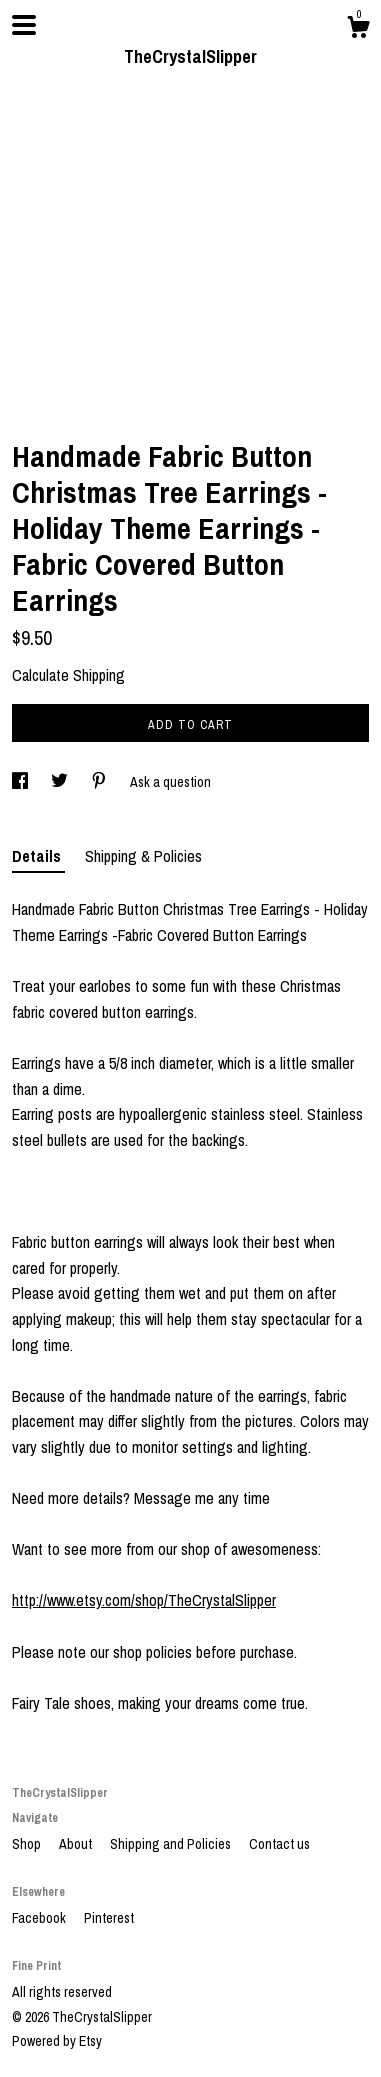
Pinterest (109, 1918)
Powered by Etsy (57, 2041)
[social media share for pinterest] (100, 782)
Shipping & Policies (143, 856)
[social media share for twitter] (61, 782)
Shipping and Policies (172, 1844)
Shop (28, 1844)
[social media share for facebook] (21, 782)
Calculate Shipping (68, 675)
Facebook (40, 1918)
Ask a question (170, 782)
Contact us (279, 1844)
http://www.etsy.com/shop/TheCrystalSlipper (144, 1600)
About (77, 1844)
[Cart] (358, 30)
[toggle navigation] (24, 25)
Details (38, 856)
